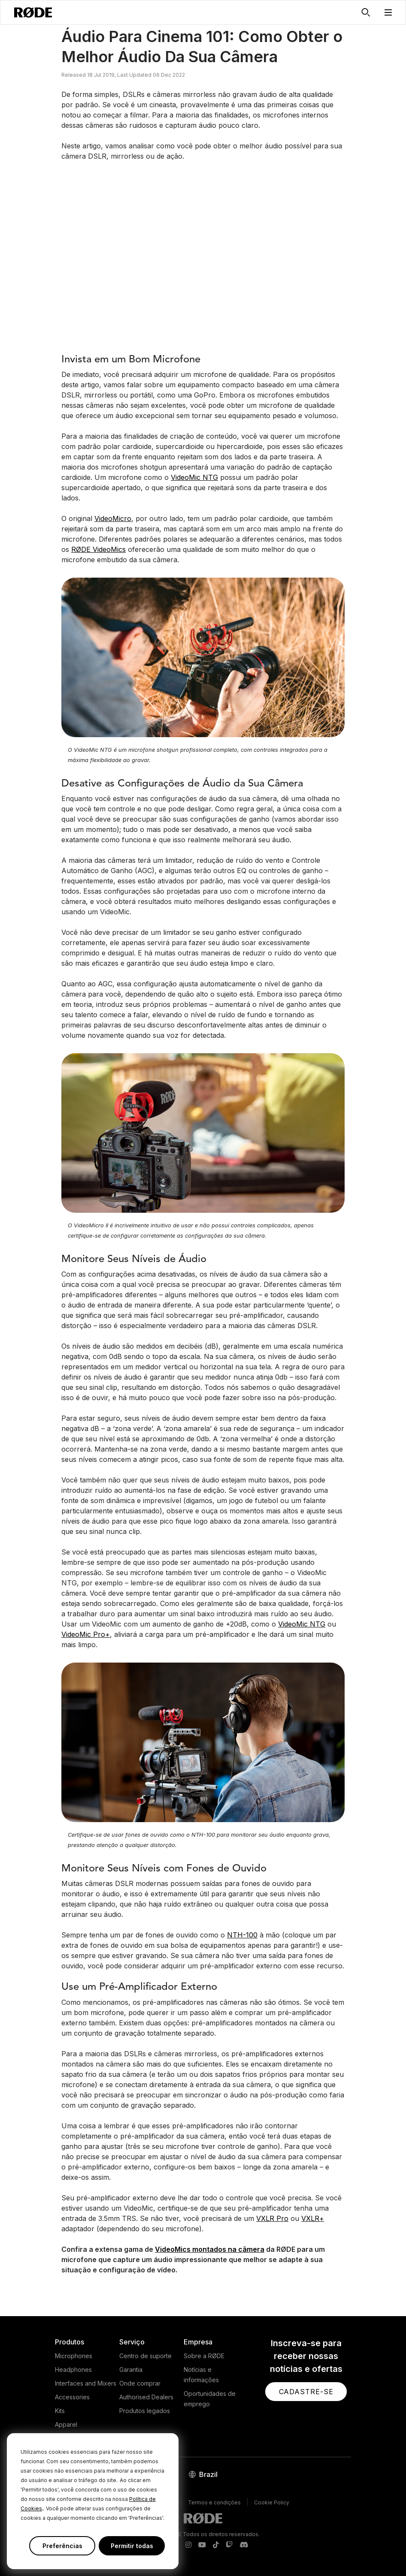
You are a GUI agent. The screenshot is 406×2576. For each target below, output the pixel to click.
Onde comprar (140, 2383)
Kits (60, 2410)
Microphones (73, 2355)
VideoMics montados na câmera (209, 2249)
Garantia (130, 2369)
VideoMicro (112, 518)
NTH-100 (242, 1935)
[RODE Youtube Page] (202, 2545)
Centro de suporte (145, 2355)
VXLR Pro (272, 2218)
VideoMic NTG (194, 477)
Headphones (73, 2369)
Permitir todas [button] (132, 2545)
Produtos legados (144, 2410)
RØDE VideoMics (98, 549)
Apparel (66, 2424)
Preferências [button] (62, 2545)
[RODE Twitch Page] (229, 2545)
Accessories (72, 2397)
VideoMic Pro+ (85, 1634)
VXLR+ (312, 2218)
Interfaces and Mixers (85, 2383)
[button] (388, 12)
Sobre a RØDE (204, 2355)
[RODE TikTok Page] (216, 2545)
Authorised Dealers (146, 2397)
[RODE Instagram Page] (188, 2545)
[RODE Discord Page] (243, 2545)
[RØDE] (33, 12)
